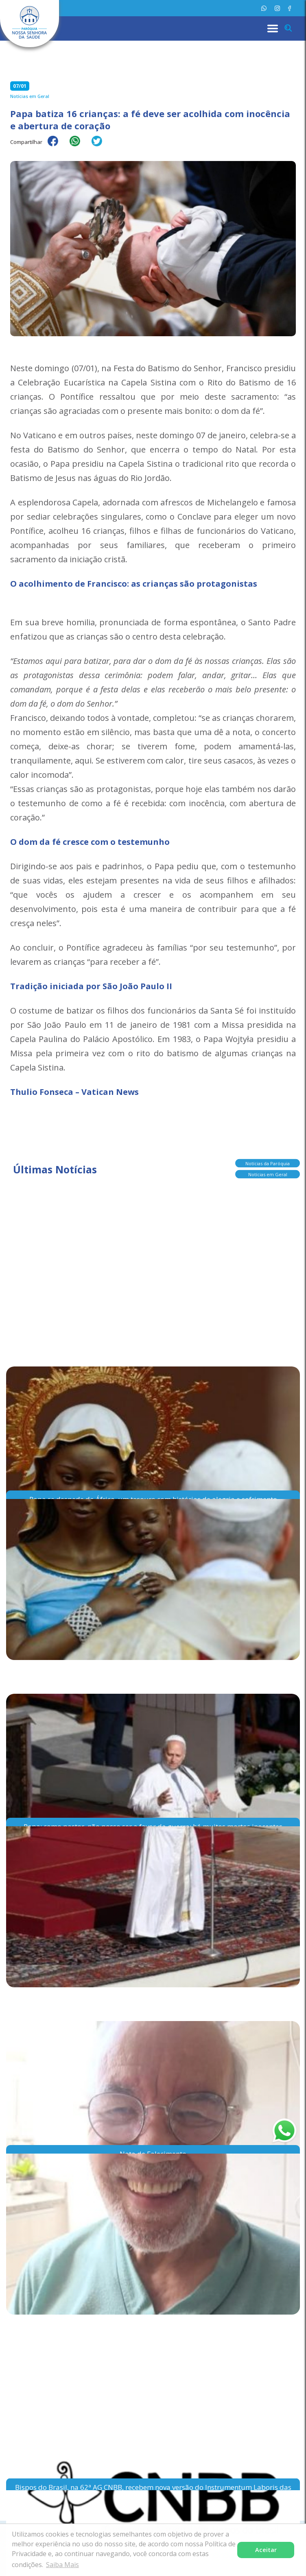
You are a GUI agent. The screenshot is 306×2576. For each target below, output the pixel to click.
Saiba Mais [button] (62, 2564)
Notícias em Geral (267, 1174)
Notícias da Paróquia (267, 1163)
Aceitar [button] (266, 2550)
